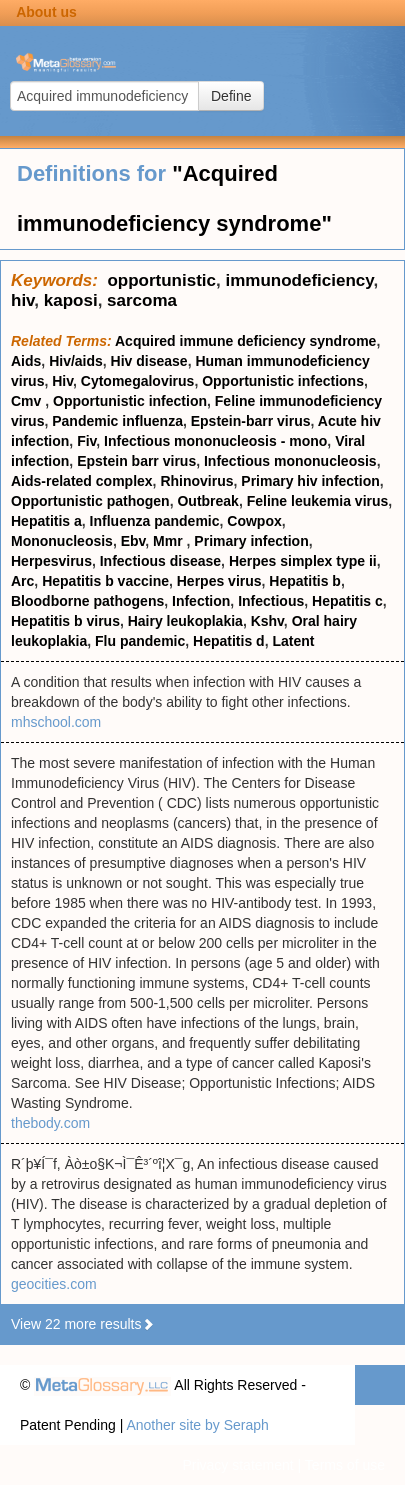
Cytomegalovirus (138, 381)
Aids (26, 361)
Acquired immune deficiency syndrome (245, 341)
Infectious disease (160, 561)
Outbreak (207, 501)
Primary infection (251, 541)
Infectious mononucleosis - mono (215, 441)
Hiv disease (149, 361)
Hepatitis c (347, 601)
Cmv (28, 401)
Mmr (169, 541)
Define (231, 96)
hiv (22, 300)
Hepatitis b (305, 581)
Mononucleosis (62, 541)
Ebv (133, 541)
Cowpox (254, 521)
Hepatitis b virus (65, 621)
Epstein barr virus (136, 461)
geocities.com (54, 1284)
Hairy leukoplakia (185, 621)
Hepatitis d (229, 641)
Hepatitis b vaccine (105, 581)
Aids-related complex (82, 481)
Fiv (86, 441)
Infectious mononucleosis (290, 461)
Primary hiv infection (310, 481)
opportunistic (161, 280)
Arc (22, 581)
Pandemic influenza (117, 421)
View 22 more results (83, 1324)
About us (46, 12)
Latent (293, 641)
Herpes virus (219, 581)
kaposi (71, 300)
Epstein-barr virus (251, 421)
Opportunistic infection (130, 401)
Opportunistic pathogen (90, 501)
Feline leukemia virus (318, 501)
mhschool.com (56, 722)
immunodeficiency (299, 280)
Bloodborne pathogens (87, 601)
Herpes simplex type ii (303, 561)
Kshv (267, 621)
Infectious (271, 601)
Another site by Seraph (197, 1425)
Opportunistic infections (283, 381)
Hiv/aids (76, 361)
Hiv (62, 381)
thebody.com (50, 1123)
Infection (201, 601)
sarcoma (142, 300)
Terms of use (345, 1465)
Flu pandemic (140, 641)
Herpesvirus (51, 561)
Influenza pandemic (155, 521)
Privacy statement (237, 1465)
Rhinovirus (196, 481)
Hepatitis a (46, 521)
